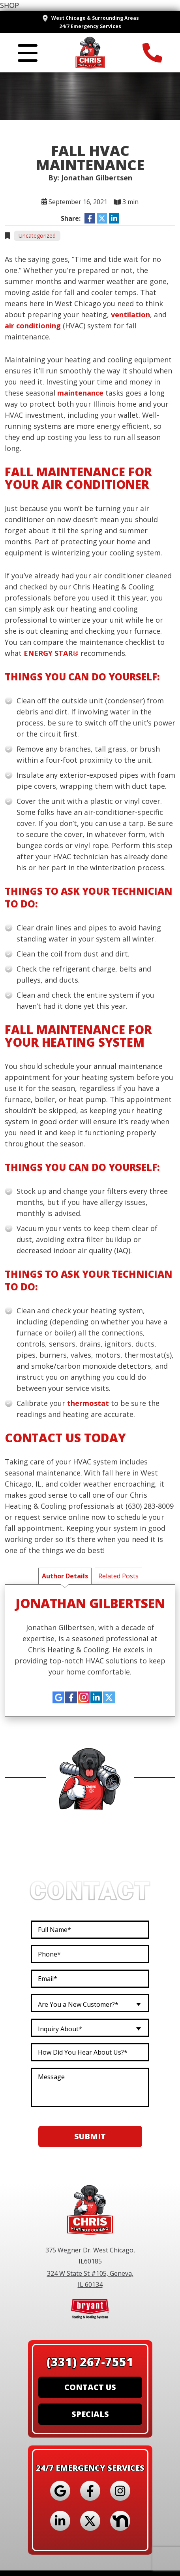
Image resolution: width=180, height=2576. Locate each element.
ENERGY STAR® (51, 653)
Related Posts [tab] (118, 1576)
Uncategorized (37, 236)
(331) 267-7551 (90, 2362)
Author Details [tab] (65, 1576)
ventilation (130, 314)
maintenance (80, 393)
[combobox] (90, 2004)
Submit (90, 2136)
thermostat (88, 1403)
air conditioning (33, 325)
